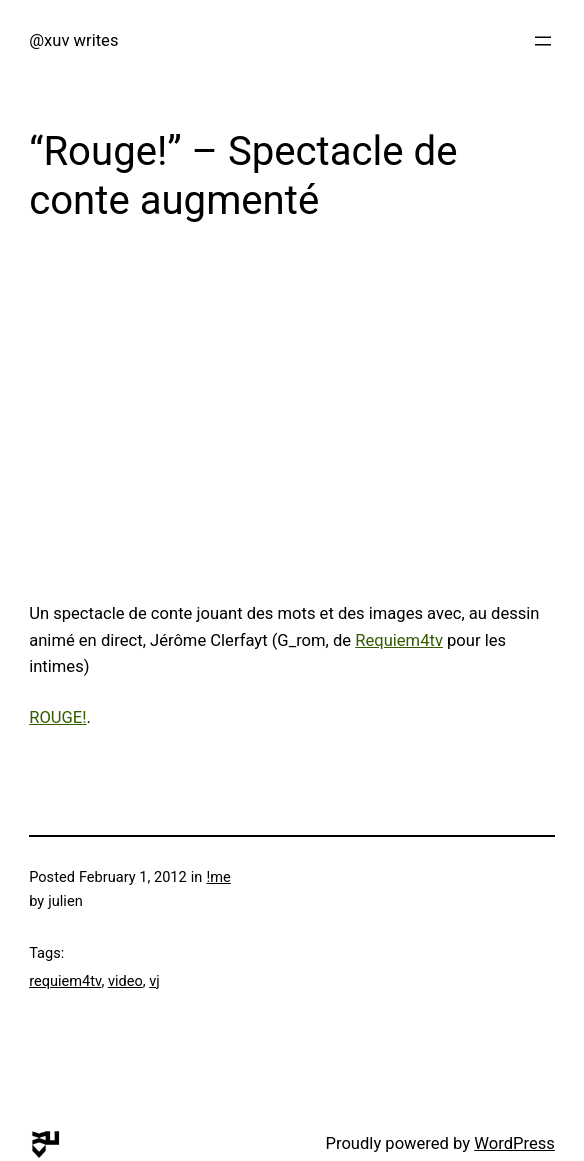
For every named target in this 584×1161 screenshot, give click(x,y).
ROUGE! (57, 717)
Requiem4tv (399, 640)
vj (154, 981)
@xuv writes (73, 40)
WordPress (514, 1143)
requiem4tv (65, 981)
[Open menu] (543, 41)
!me (219, 877)
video (125, 981)
